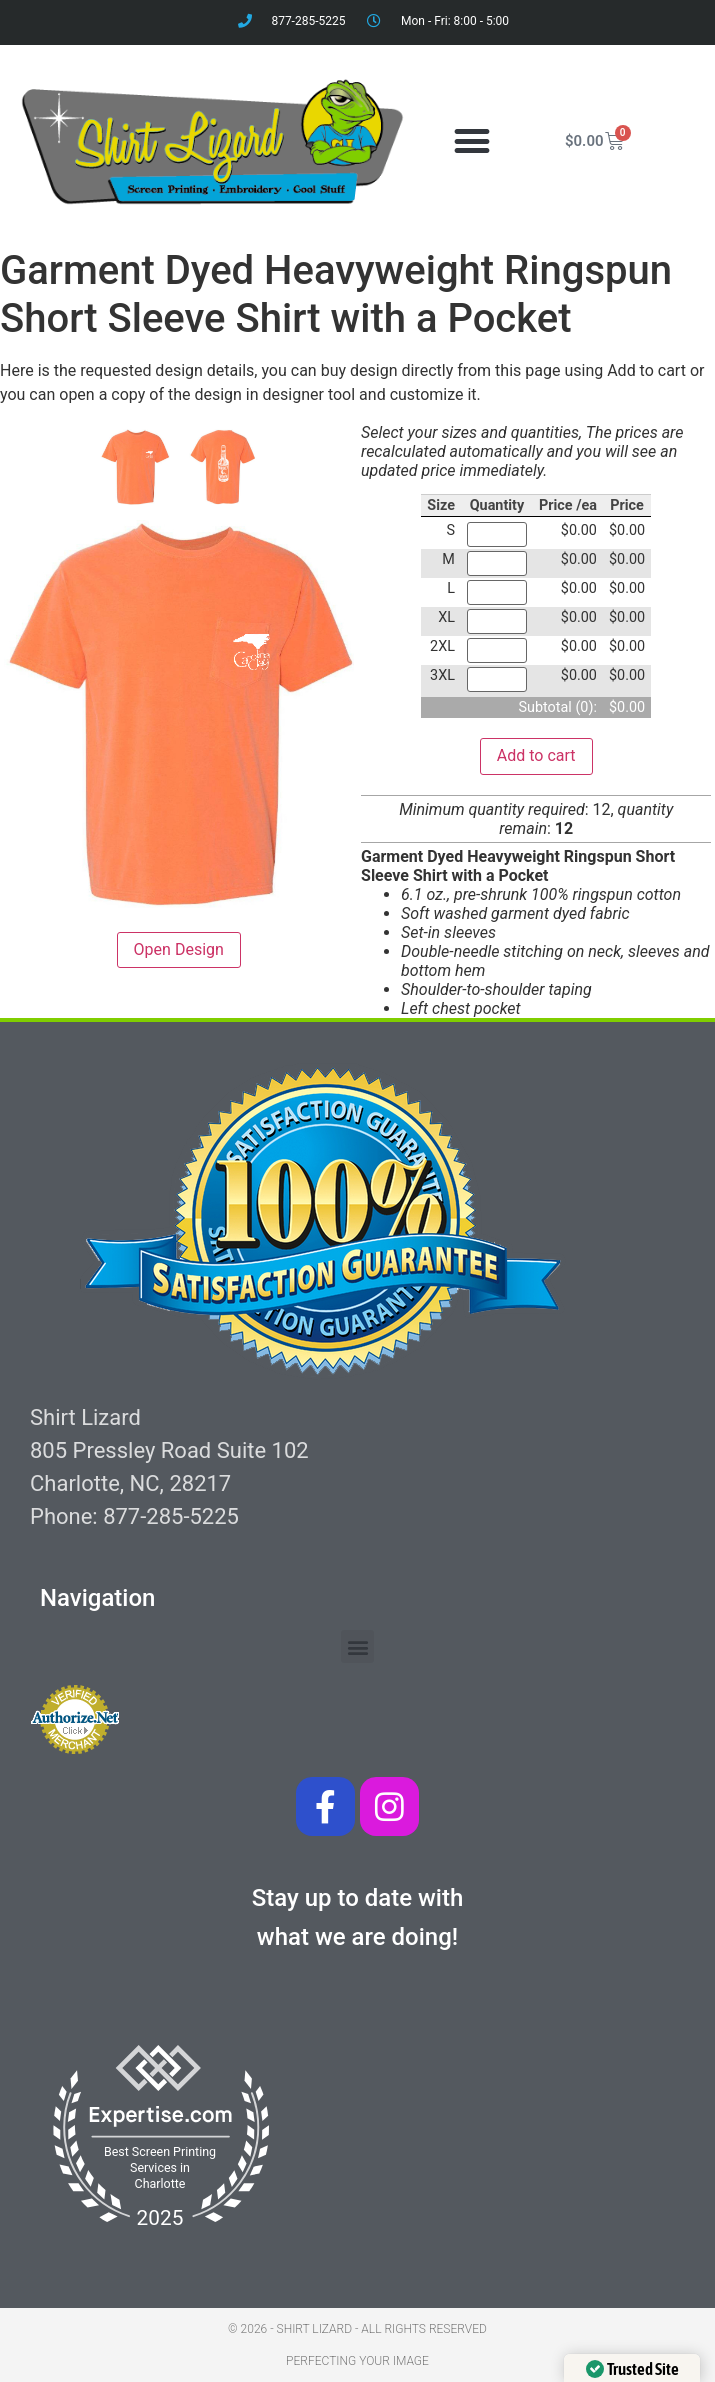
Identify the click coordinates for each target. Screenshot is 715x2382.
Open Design (179, 949)
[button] (472, 141)
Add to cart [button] (536, 755)
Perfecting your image (357, 2361)
